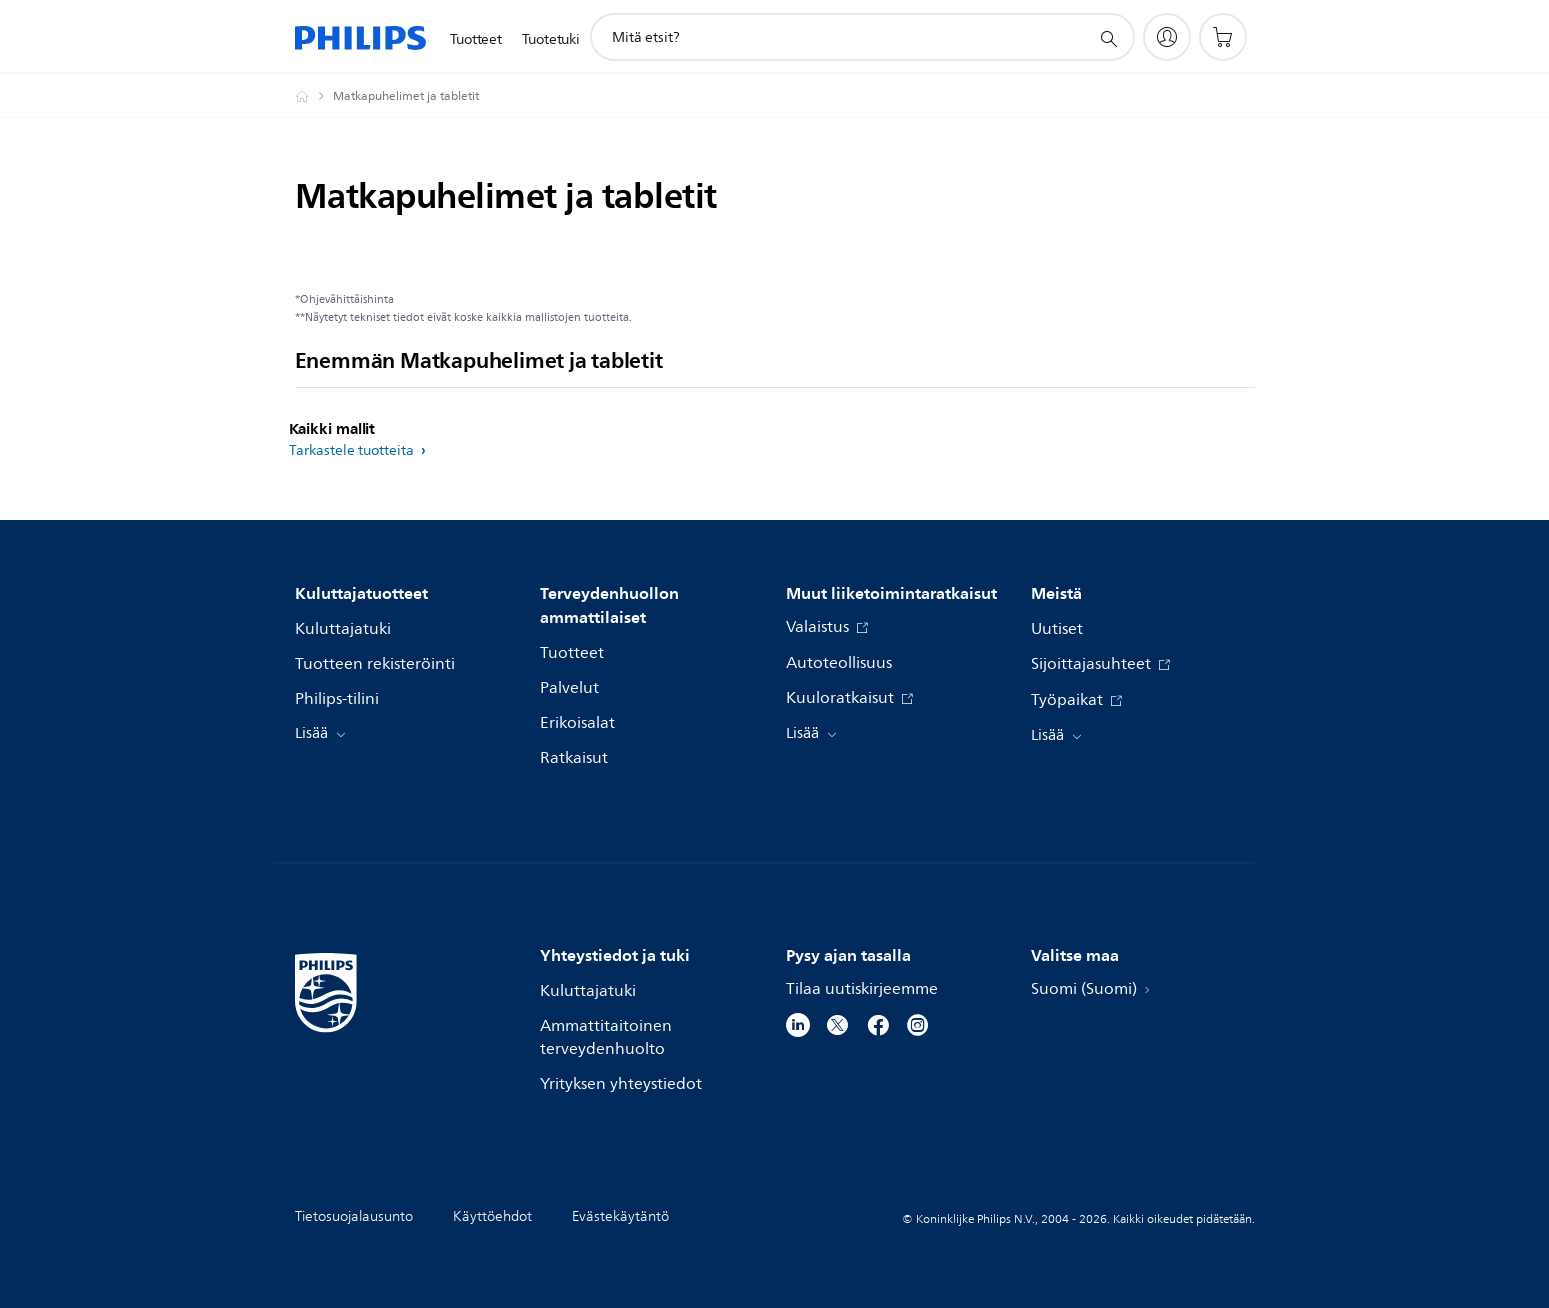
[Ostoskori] (1223, 37)
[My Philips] (1167, 37)
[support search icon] (1108, 38)
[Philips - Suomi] (314, 96)
